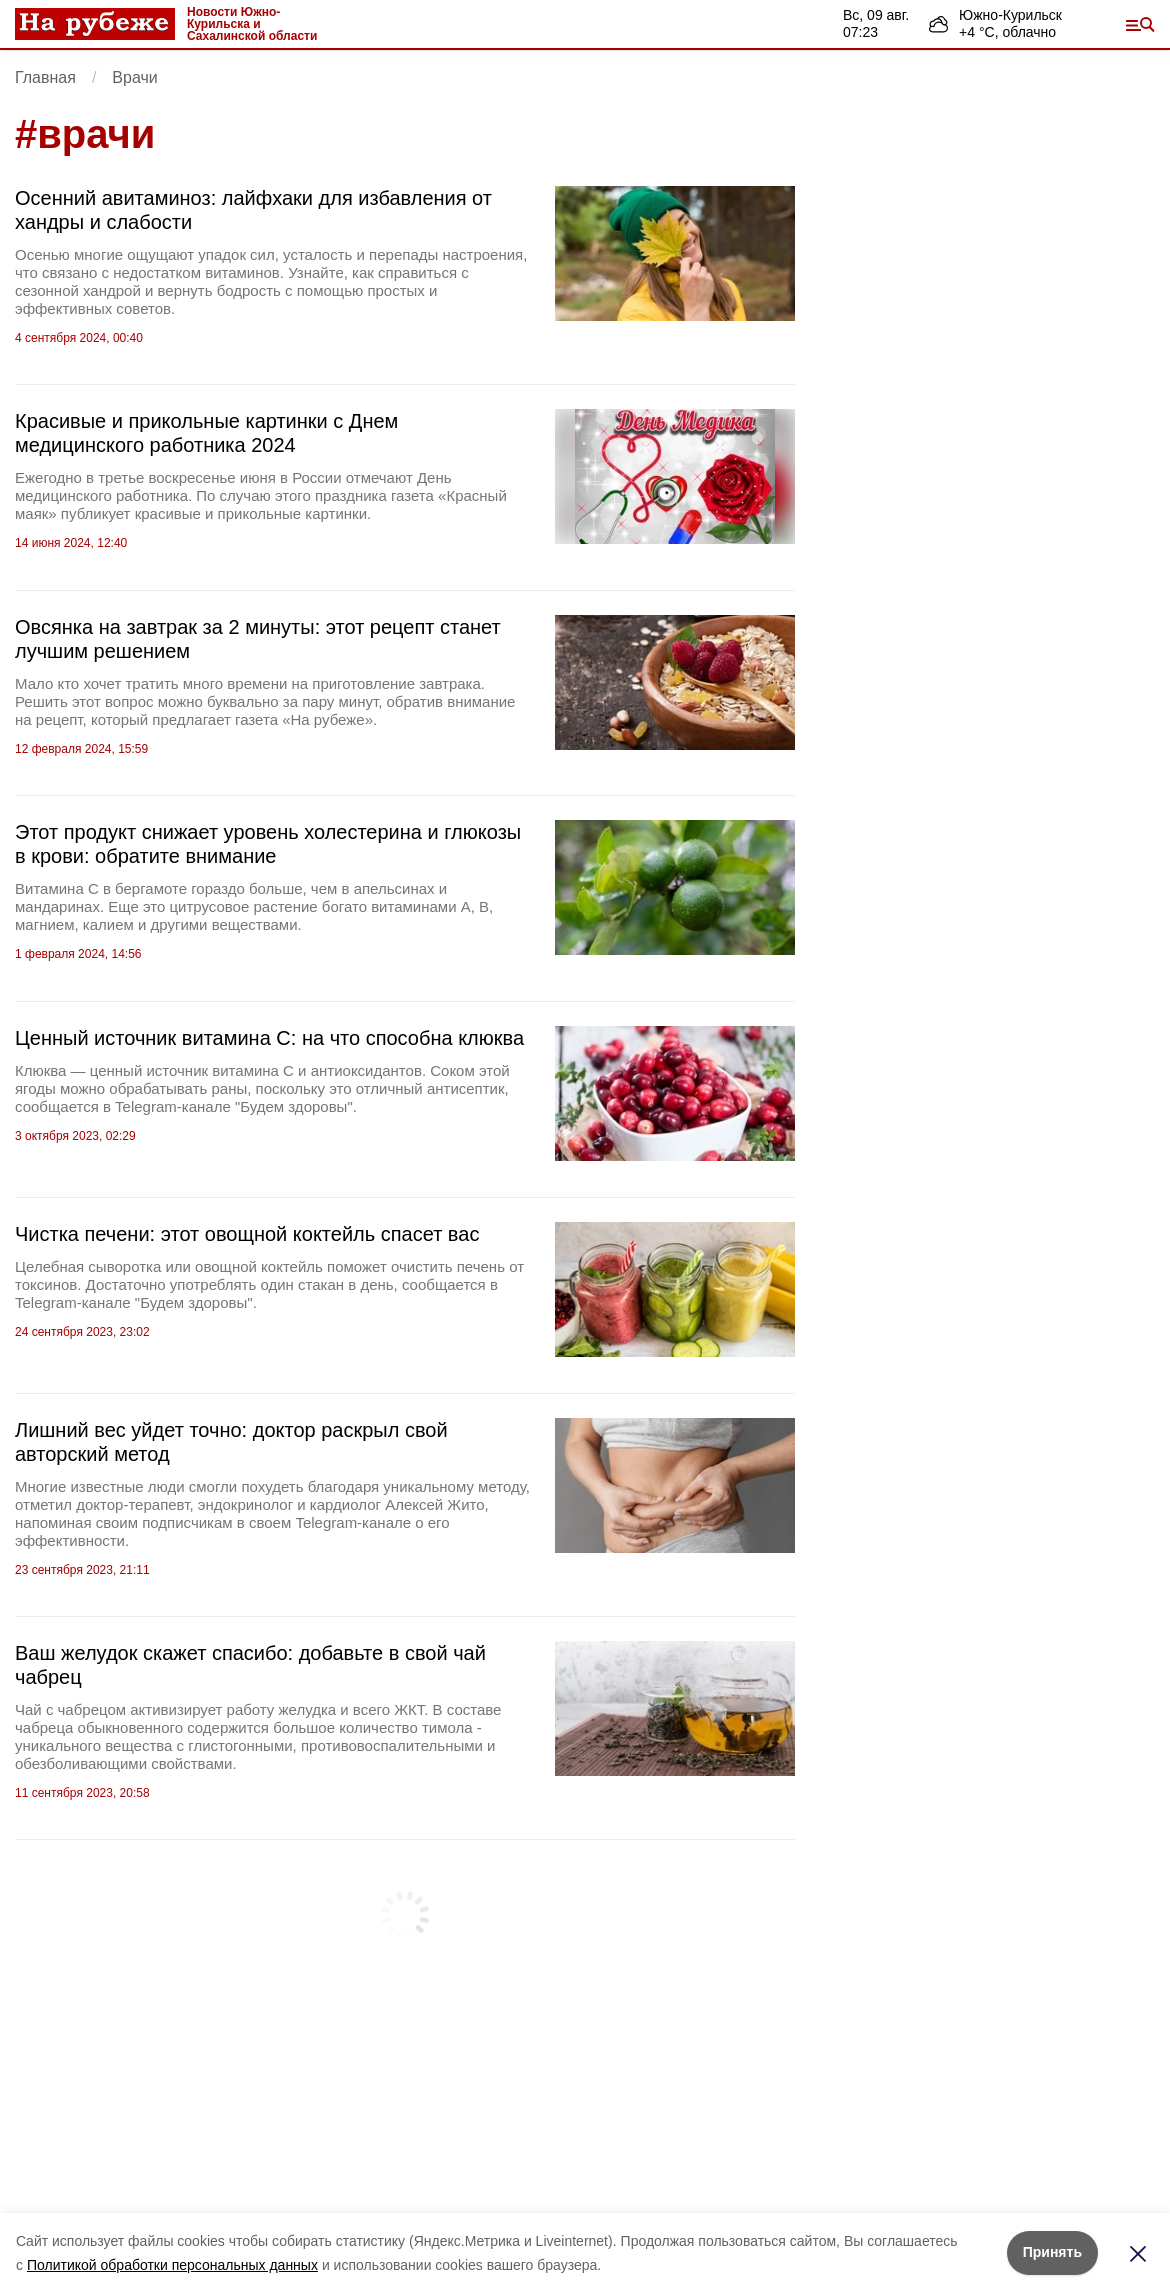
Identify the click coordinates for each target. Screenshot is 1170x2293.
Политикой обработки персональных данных (172, 2265)
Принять (1052, 2252)
